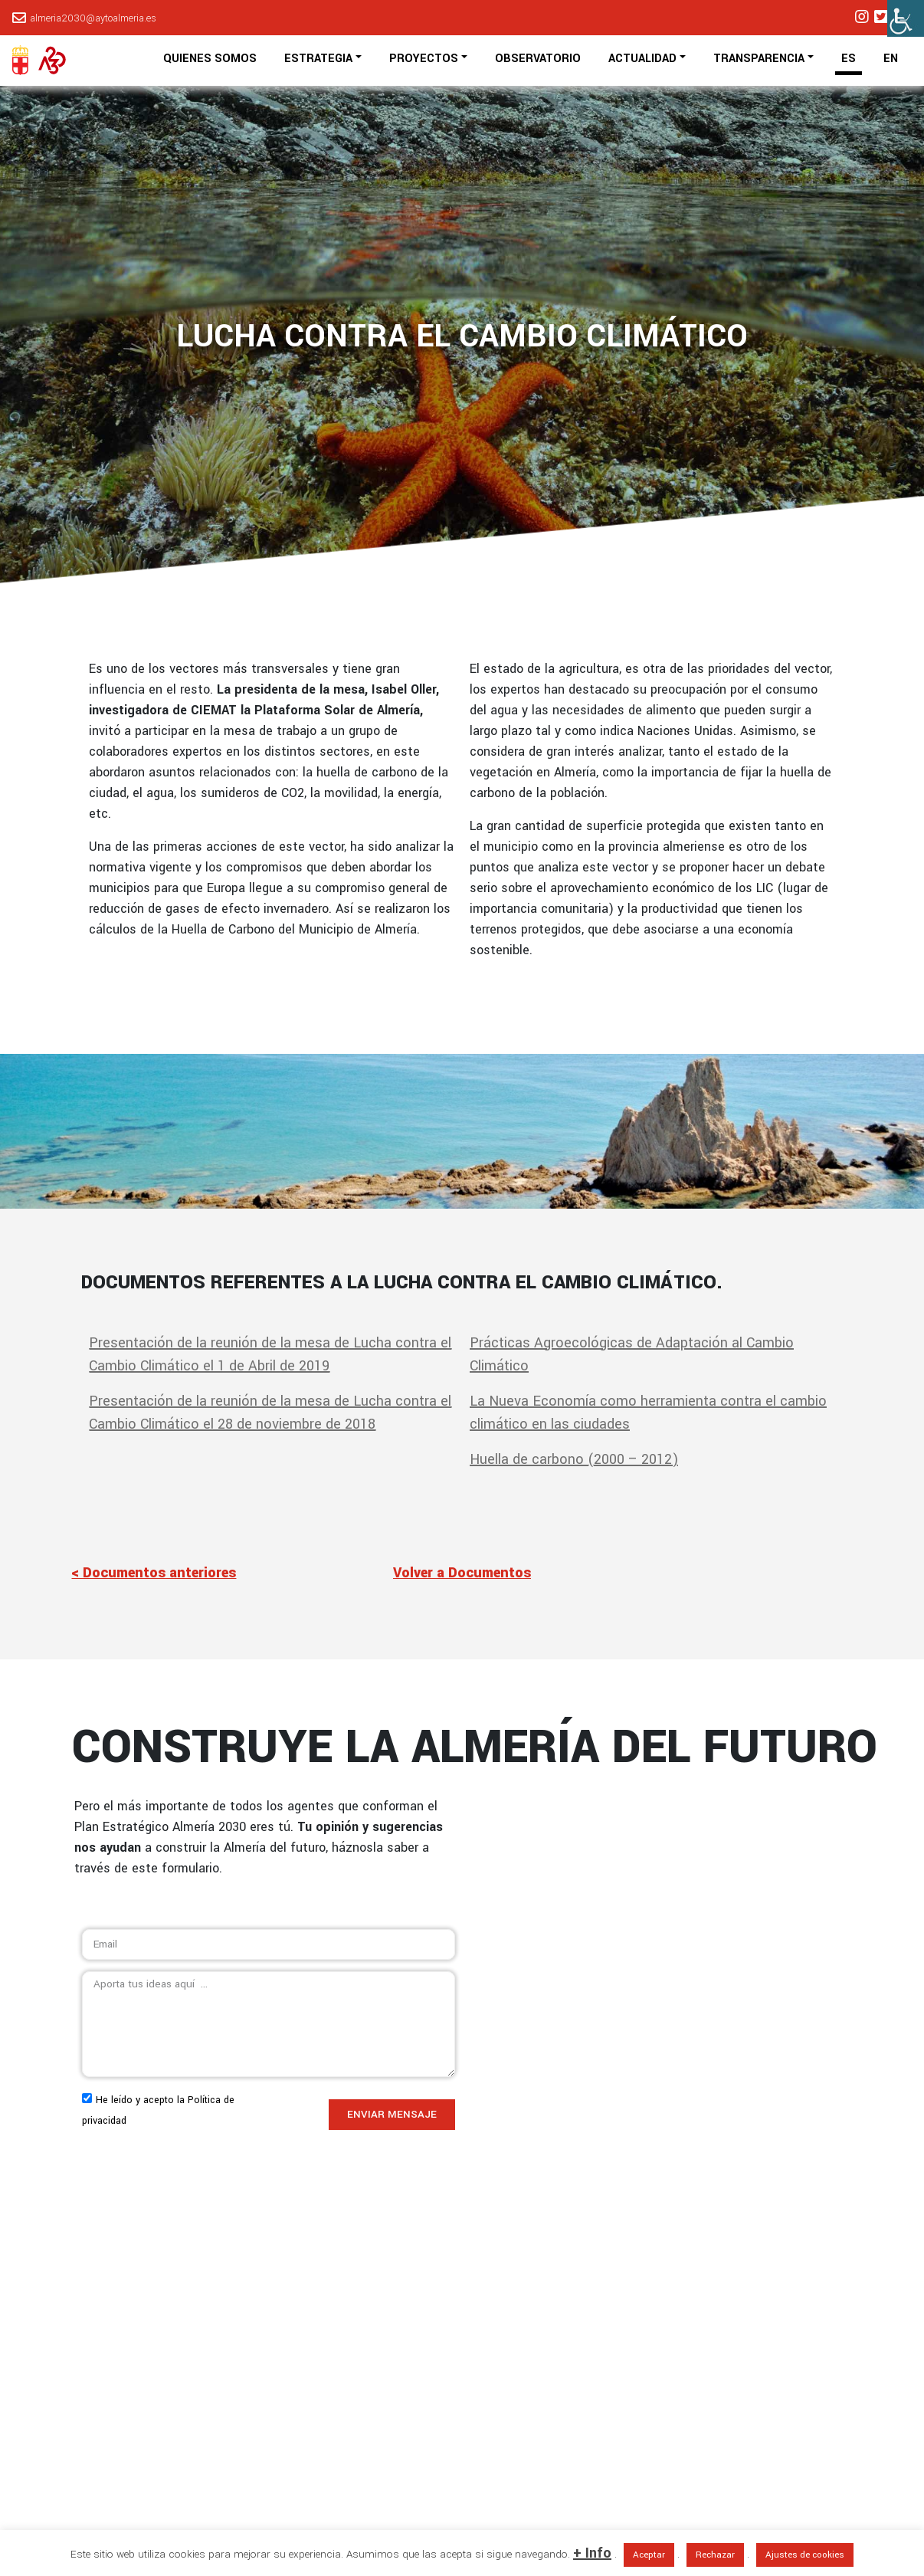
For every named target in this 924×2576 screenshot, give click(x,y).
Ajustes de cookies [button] (804, 2554)
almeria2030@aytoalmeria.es (93, 18)
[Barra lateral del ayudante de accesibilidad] (905, 18)
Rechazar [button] (715, 2554)
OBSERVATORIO (538, 59)
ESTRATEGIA (318, 59)
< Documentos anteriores (153, 1573)
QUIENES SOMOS (210, 59)
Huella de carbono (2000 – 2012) (574, 1459)
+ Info (592, 2553)
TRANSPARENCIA (758, 59)
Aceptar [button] (649, 2554)
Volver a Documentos (462, 1573)
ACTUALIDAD (642, 59)
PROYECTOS (423, 59)
